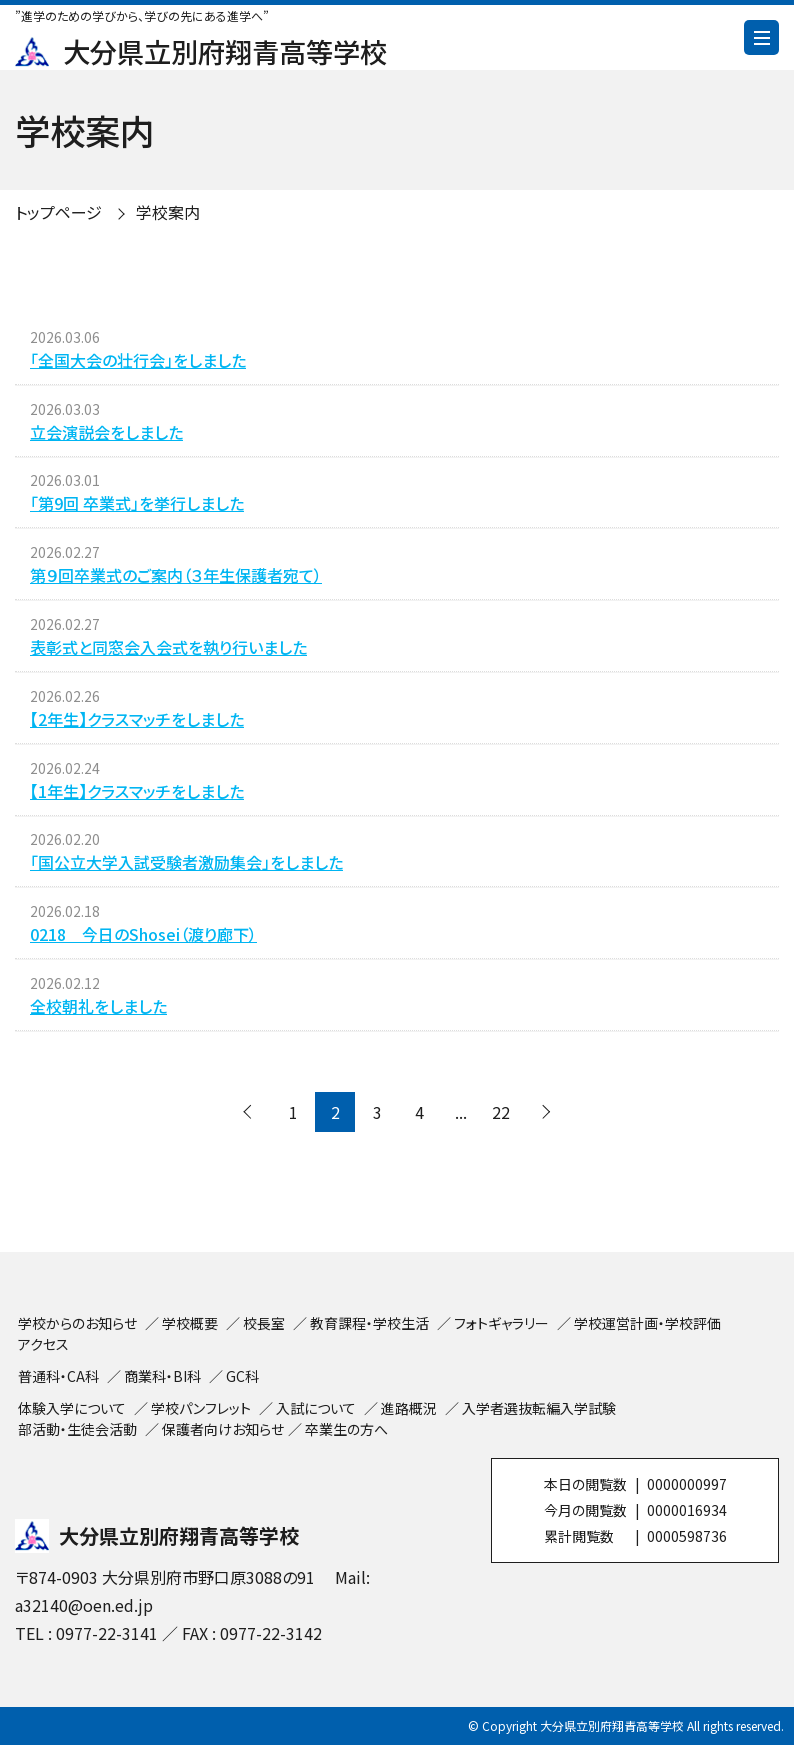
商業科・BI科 (162, 1376)
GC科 (242, 1376)
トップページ (58, 212)
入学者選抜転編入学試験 (539, 1408)
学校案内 (168, 212)
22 (501, 1112)
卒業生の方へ (346, 1429)
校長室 (264, 1323)
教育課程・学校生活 (369, 1323)
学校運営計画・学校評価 (647, 1323)
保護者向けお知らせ (223, 1429)
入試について (316, 1408)
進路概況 (409, 1408)
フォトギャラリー (501, 1323)
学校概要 (190, 1323)
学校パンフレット (201, 1408)
